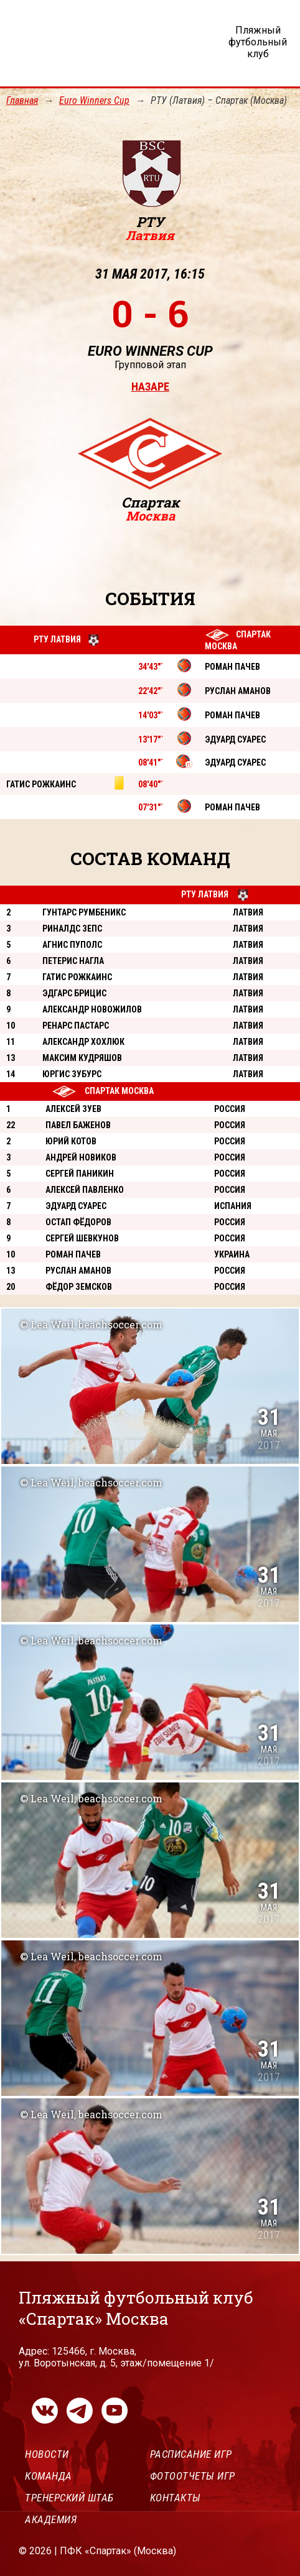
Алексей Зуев (73, 1109)
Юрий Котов (70, 1141)
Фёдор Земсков (78, 1287)
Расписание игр (191, 2454)
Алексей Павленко (84, 1190)
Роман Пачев (73, 1254)
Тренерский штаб (69, 2497)
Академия (51, 2519)
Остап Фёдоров (78, 1222)
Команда (48, 2476)
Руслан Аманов (78, 1271)
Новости (47, 2454)
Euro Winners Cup (94, 100)
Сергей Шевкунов (82, 1238)
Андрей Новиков (80, 1157)
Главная (22, 100)
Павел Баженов (78, 1125)
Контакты (175, 2497)
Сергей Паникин (79, 1174)
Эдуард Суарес (75, 1206)
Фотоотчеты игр (192, 2476)
